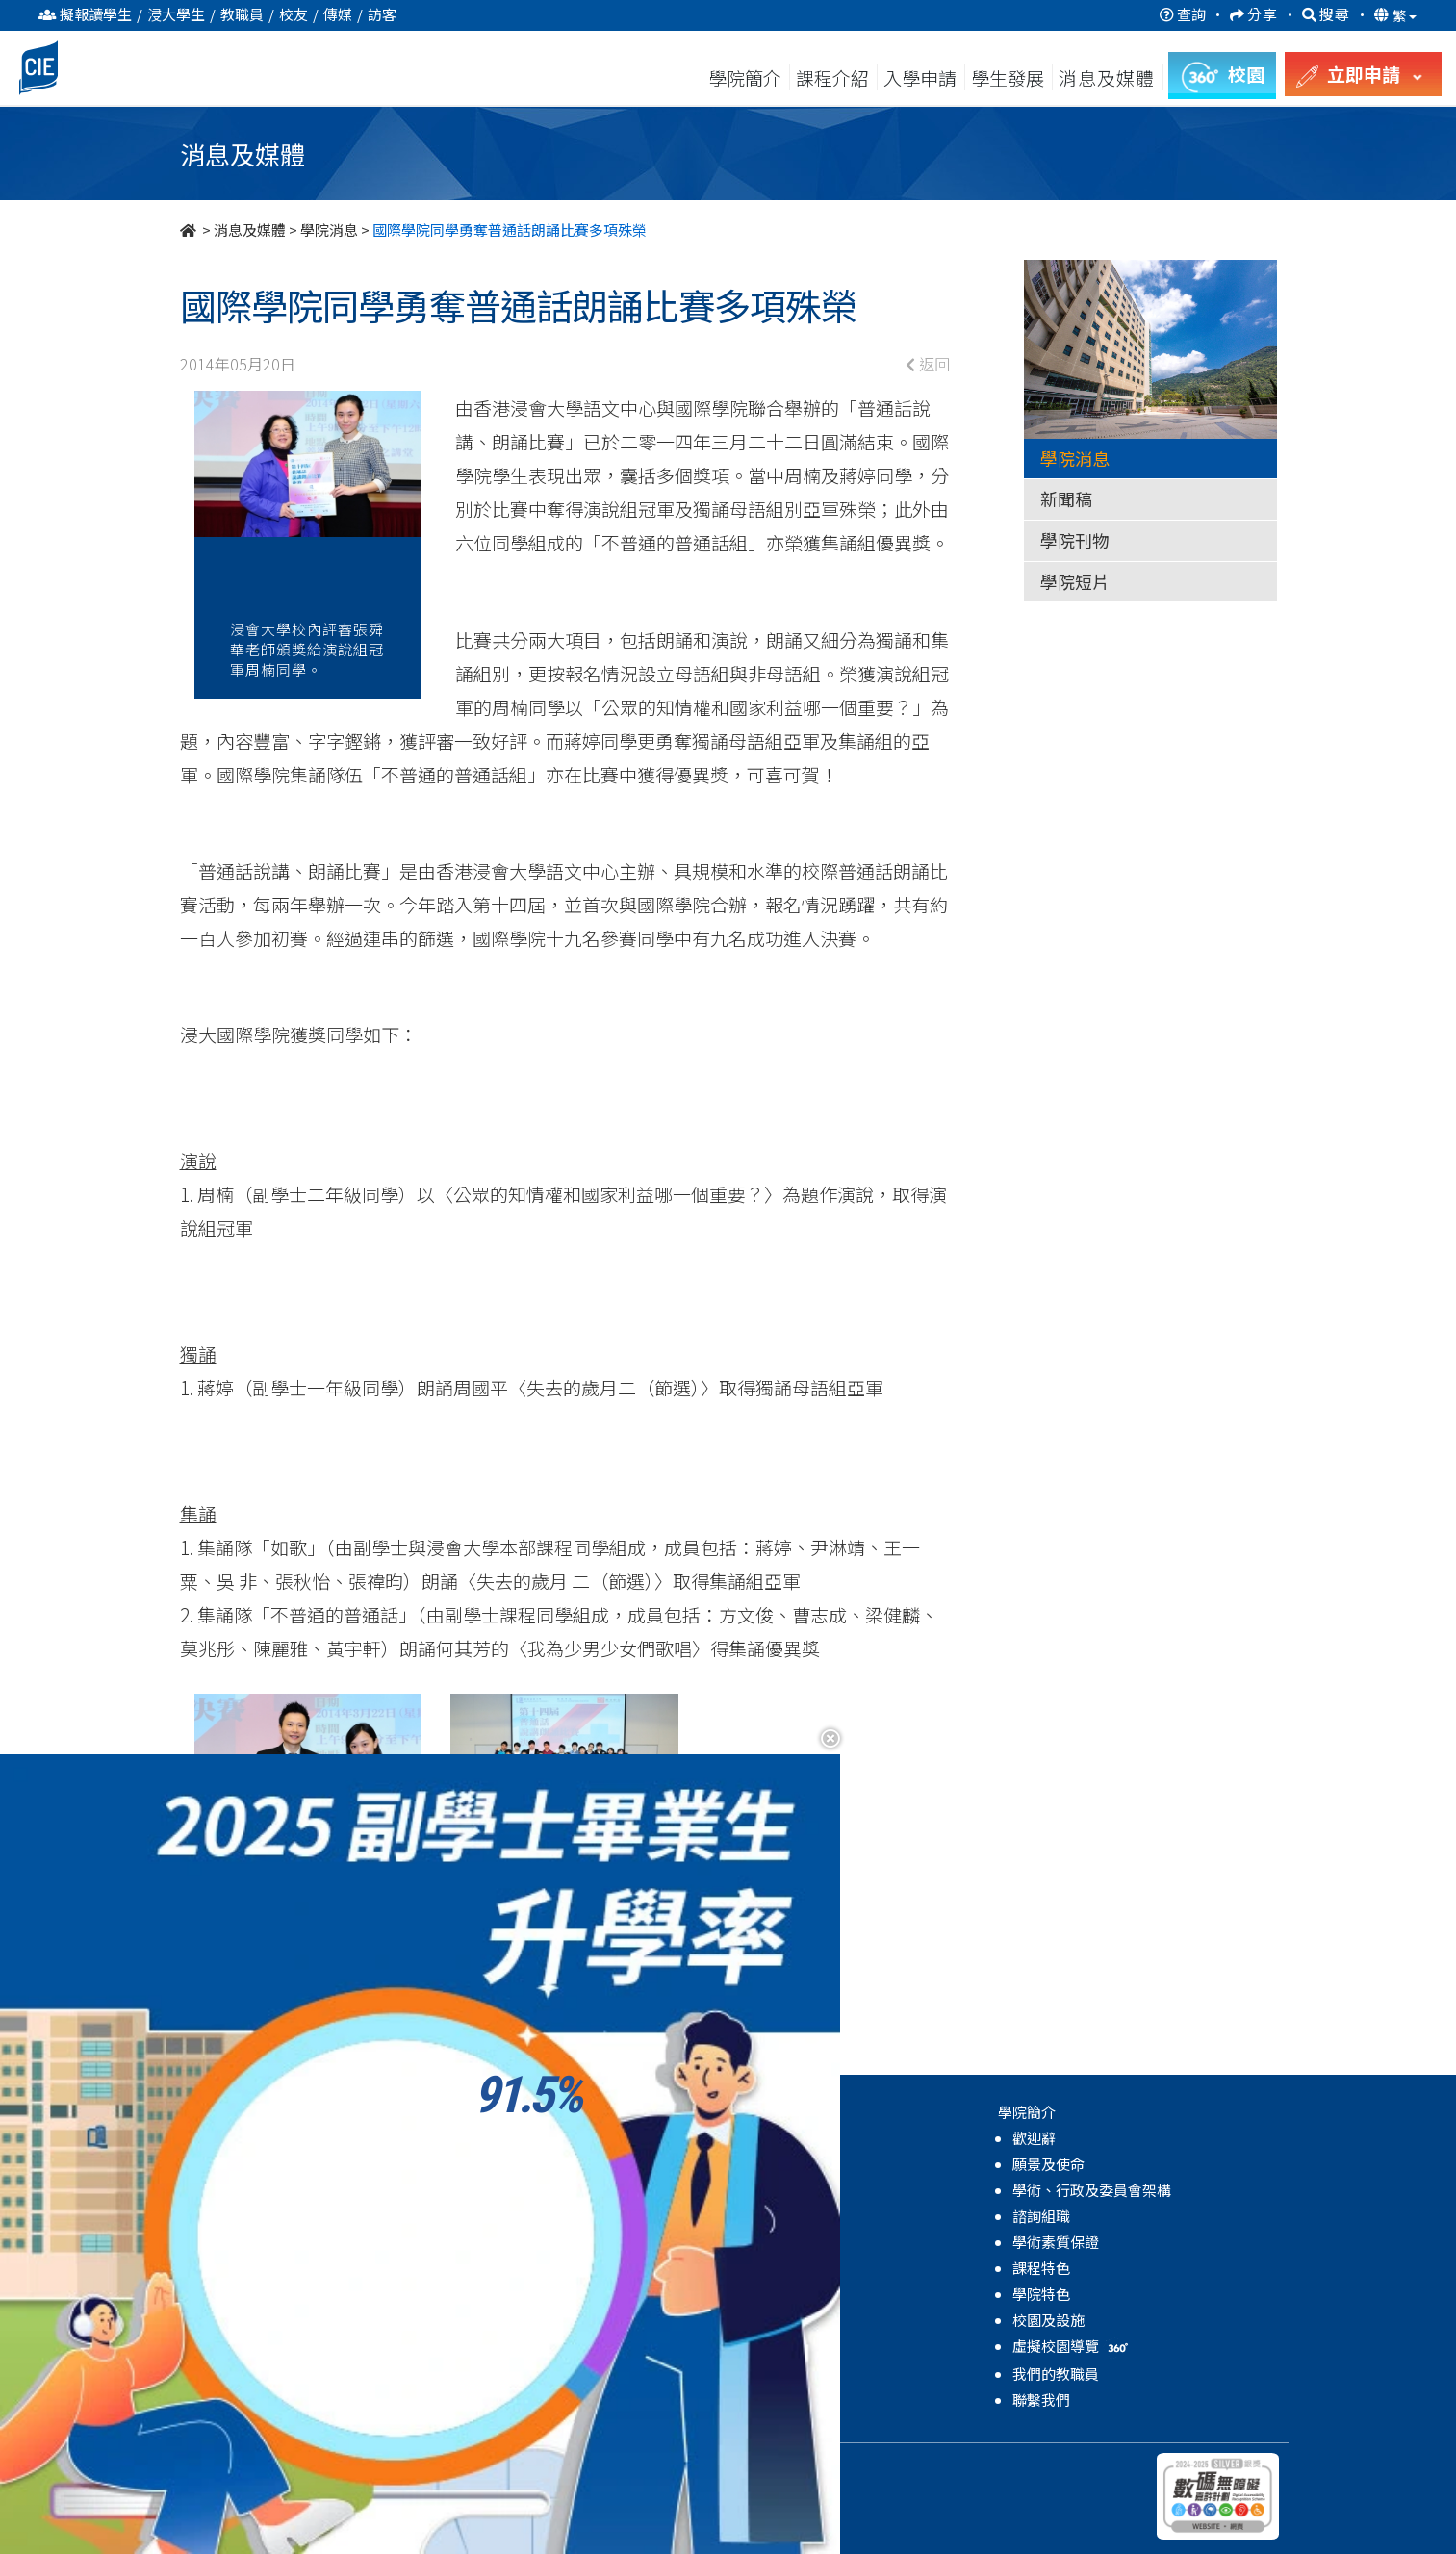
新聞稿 (1066, 498)
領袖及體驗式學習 (526, 2242)
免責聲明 (453, 2466)
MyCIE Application (258, 2348)
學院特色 (1041, 2294)
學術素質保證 (1055, 2242)
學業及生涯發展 (519, 2268)
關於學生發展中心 (526, 2138)
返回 (928, 363)
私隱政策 (385, 2466)
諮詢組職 (1041, 2216)
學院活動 (497, 2372)
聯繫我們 (1041, 2399)
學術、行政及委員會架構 (1091, 2190)
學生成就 (497, 2320)
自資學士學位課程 (254, 2190)
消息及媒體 (250, 229)
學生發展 (1007, 77)
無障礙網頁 (529, 2466)
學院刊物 (1075, 539)
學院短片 (1075, 581)
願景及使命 (1048, 2164)
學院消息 (329, 229)
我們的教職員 (1055, 2373)
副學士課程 (232, 2164)
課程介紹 (834, 77)
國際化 (490, 2294)
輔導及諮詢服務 (519, 2164)
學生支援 (497, 2190)
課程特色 (1041, 2268)
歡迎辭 (1034, 2138)
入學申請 (920, 77)
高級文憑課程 (239, 2138)
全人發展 (497, 2216)
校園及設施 (1048, 2320)
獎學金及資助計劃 (254, 2400)
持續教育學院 (302, 2466)
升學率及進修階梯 (254, 2374)
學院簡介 (744, 77)
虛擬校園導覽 (1072, 2346)
